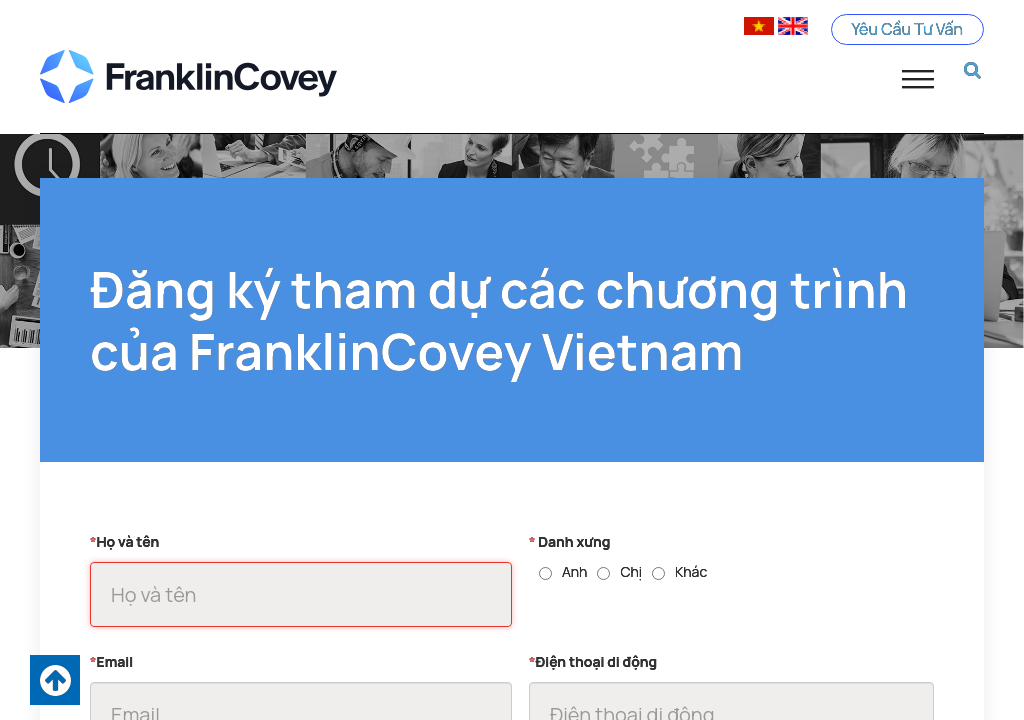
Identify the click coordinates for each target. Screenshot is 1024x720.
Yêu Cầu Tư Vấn (908, 29)
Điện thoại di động (593, 661)
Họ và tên (124, 541)
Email (111, 661)
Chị (631, 571)
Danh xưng (569, 541)
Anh (575, 571)
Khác (691, 571)
